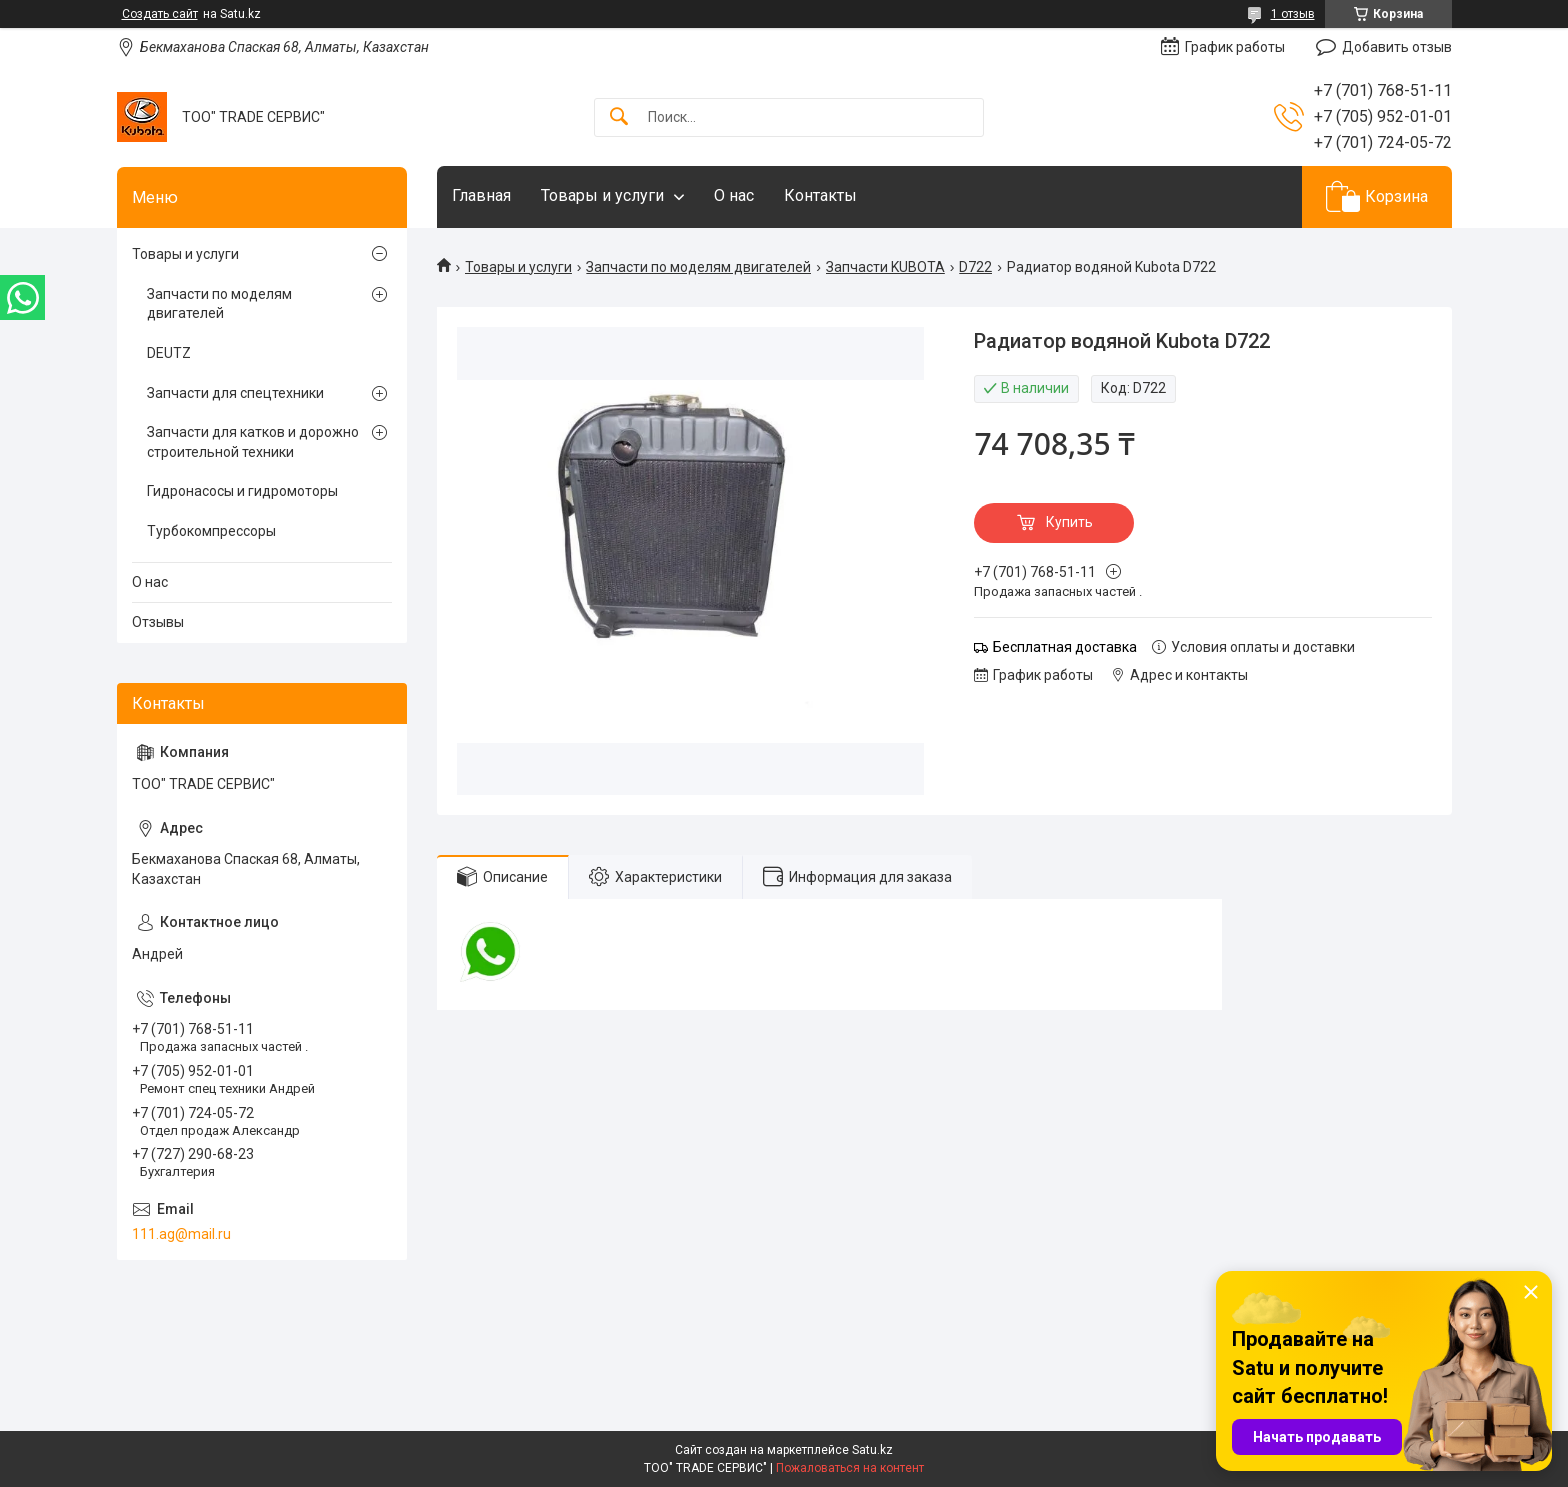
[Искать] (619, 117)
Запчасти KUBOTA (885, 267)
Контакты (820, 195)
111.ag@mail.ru (181, 1234)
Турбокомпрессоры (211, 531)
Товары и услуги (602, 195)
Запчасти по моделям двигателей (698, 267)
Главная (481, 195)
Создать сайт (160, 14)
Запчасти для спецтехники (235, 393)
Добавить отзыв (1397, 47)
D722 (975, 267)
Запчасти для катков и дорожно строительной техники (253, 442)
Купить (1069, 522)
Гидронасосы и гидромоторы (242, 491)
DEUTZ (169, 353)
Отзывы (158, 622)
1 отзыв (1293, 14)
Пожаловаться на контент (850, 1468)
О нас (734, 195)
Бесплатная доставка (1065, 647)
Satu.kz (872, 1450)
